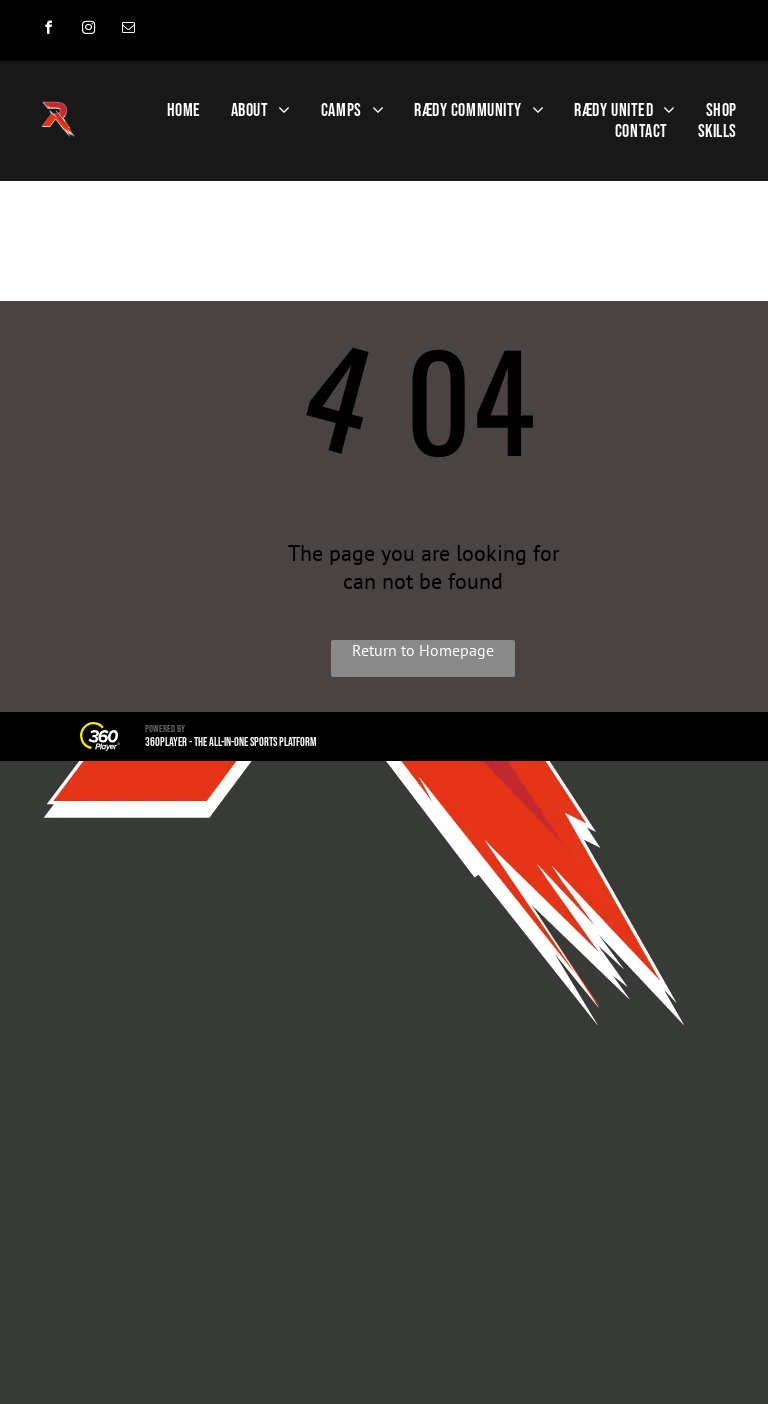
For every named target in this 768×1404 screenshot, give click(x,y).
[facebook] (48, 30)
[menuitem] (184, 110)
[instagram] (88, 30)
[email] (128, 30)
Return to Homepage (423, 650)
